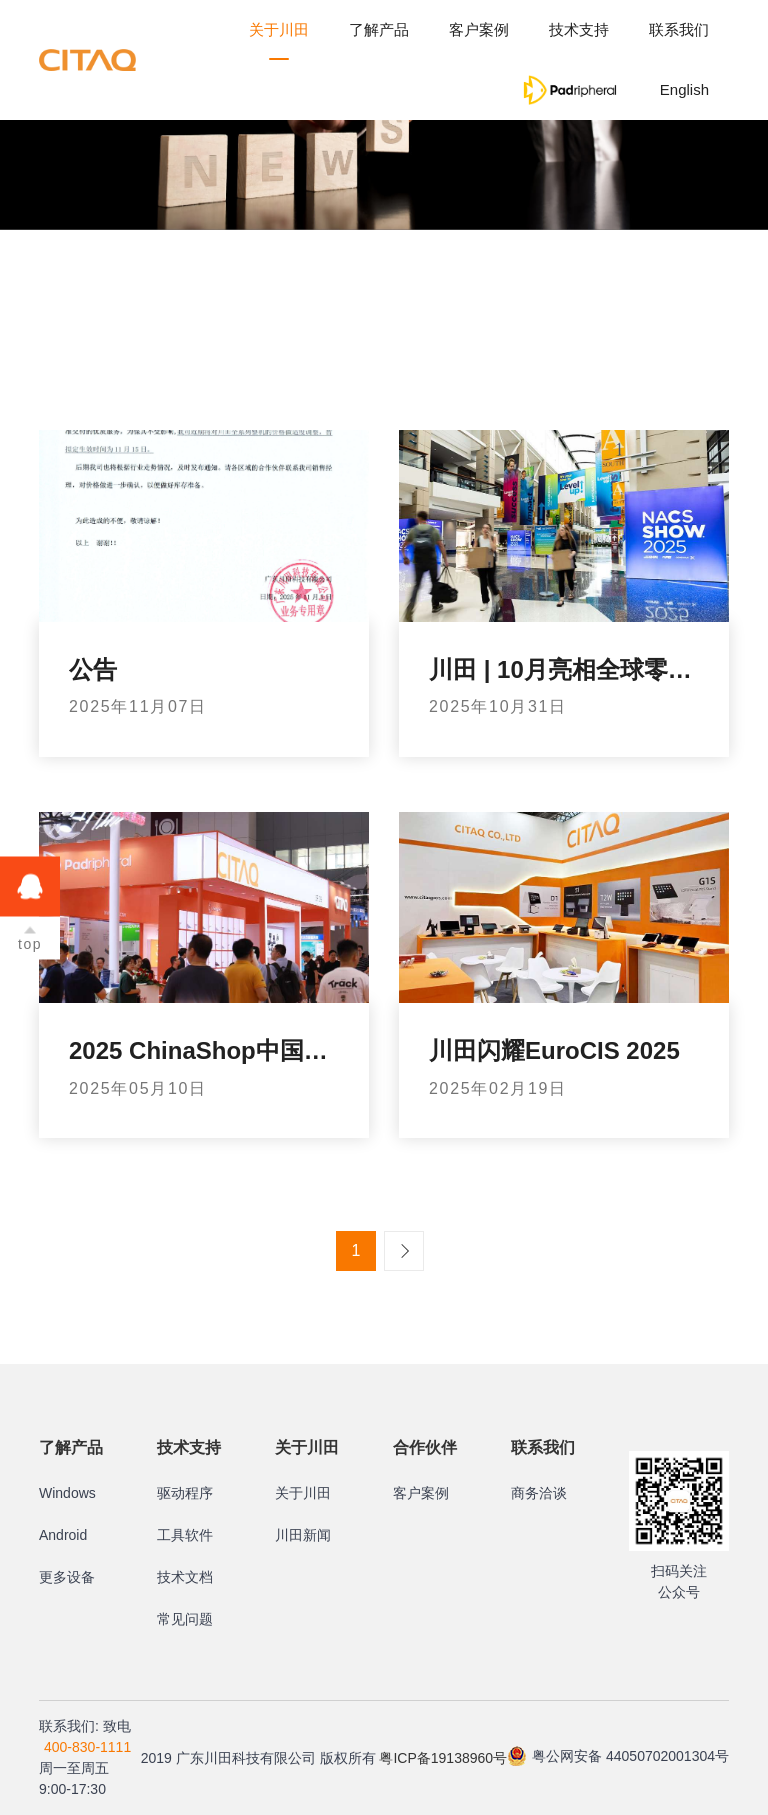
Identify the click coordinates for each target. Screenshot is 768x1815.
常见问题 (185, 1619)
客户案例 (479, 29)
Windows (67, 1493)
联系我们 (679, 29)
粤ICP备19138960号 (443, 1758)
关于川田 (279, 29)
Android (63, 1535)
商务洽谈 (539, 1493)
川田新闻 (303, 1535)
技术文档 (185, 1577)
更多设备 (67, 1577)
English (684, 89)
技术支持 (579, 29)
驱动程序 (185, 1493)
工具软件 (185, 1535)
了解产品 (379, 29)
